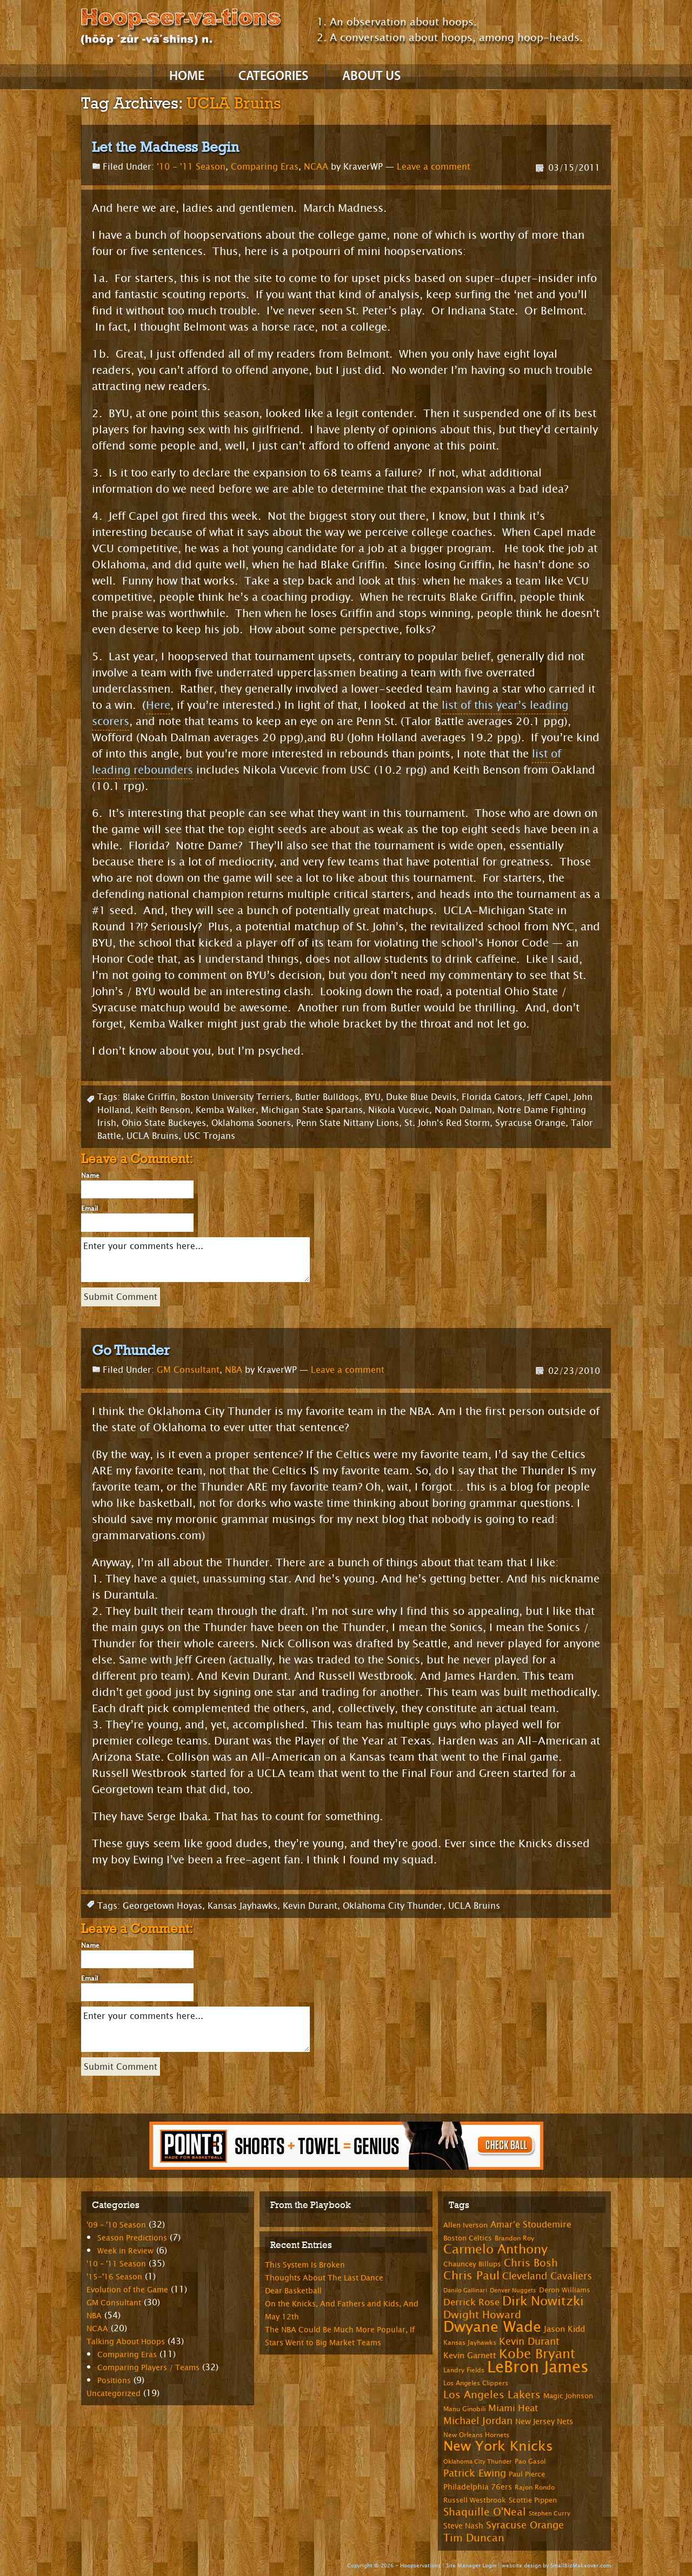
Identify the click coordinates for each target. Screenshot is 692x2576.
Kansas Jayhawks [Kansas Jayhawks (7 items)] (469, 2342)
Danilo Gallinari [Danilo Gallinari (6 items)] (465, 2290)
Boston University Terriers (235, 1097)
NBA (233, 1370)
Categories (273, 76)
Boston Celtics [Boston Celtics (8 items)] (467, 2238)
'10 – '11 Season (116, 2264)
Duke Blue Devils (421, 1097)
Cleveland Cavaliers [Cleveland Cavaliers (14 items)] (547, 2276)
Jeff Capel (548, 1097)
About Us (371, 76)
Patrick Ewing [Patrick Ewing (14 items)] (474, 2473)
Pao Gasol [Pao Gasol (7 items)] (530, 2461)
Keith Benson (163, 1110)
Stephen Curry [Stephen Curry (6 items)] (549, 2513)
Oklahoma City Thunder (393, 1906)
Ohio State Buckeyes (164, 1123)
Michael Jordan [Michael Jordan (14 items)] (478, 2421)
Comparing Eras (264, 166)
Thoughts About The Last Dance (324, 2278)
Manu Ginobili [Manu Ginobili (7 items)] (464, 2409)
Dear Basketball (293, 2291)
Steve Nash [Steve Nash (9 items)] (463, 2526)
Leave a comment (433, 166)
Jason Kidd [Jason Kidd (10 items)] (564, 2329)
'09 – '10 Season (116, 2225)
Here (158, 705)
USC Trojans (209, 1136)
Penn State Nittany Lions (347, 1123)
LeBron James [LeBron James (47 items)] (538, 2367)
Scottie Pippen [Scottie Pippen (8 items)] (533, 2500)
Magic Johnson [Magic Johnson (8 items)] (568, 2396)
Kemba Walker (226, 1110)
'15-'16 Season (114, 2277)
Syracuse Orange (530, 1123)
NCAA (316, 166)
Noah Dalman (463, 1110)
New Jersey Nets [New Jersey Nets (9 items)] (544, 2421)
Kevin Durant (310, 1906)
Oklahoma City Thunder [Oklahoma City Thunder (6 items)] (477, 2461)
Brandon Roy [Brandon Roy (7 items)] (514, 2238)
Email (89, 1208)
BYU (372, 1097)
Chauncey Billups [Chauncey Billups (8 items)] (472, 2264)
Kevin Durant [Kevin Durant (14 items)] (529, 2341)
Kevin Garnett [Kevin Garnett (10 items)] (469, 2356)
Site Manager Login (471, 2565)
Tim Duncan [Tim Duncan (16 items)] (473, 2538)
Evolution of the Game (127, 2290)
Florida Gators (492, 1097)
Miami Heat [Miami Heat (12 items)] (513, 2408)
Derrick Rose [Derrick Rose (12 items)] (471, 2302)
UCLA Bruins (152, 1136)
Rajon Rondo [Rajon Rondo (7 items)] (535, 2487)
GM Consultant (188, 1370)
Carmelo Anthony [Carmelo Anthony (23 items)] (495, 2249)
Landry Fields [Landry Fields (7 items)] (463, 2370)
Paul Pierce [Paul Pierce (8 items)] (527, 2474)
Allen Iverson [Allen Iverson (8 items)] (465, 2225)
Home (186, 76)
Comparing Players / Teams (148, 2367)
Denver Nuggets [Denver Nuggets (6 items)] (513, 2290)
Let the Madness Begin (165, 147)
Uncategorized (113, 2393)
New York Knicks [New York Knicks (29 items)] (498, 2446)
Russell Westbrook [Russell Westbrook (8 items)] (474, 2500)
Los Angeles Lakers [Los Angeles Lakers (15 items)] (492, 2395)
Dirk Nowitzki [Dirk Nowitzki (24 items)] (543, 2301)
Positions (114, 2380)
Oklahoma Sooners (251, 1123)
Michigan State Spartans (312, 1110)
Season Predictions (132, 2238)
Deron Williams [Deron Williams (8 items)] (564, 2290)
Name (90, 1175)
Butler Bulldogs (327, 1097)
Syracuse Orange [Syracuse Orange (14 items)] (525, 2525)
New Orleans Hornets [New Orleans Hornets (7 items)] (476, 2435)
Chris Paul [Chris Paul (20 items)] (471, 2275)
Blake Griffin (149, 1097)
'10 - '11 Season (191, 166)
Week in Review (125, 2251)
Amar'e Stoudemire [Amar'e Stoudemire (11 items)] (530, 2224)
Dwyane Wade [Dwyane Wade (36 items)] (492, 2327)
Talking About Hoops (125, 2341)
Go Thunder (131, 1350)
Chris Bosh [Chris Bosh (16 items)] (531, 2263)
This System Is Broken (305, 2265)
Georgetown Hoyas (162, 1906)
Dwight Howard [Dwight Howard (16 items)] (482, 2315)
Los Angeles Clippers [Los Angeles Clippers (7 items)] (475, 2383)
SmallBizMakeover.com (580, 2565)
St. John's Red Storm (447, 1123)
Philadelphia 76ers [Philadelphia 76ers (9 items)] (477, 2487)
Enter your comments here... (195, 1259)
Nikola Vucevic (398, 1110)
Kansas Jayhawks (242, 1906)
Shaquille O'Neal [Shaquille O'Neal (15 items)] (484, 2512)
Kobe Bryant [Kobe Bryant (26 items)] (537, 2354)
